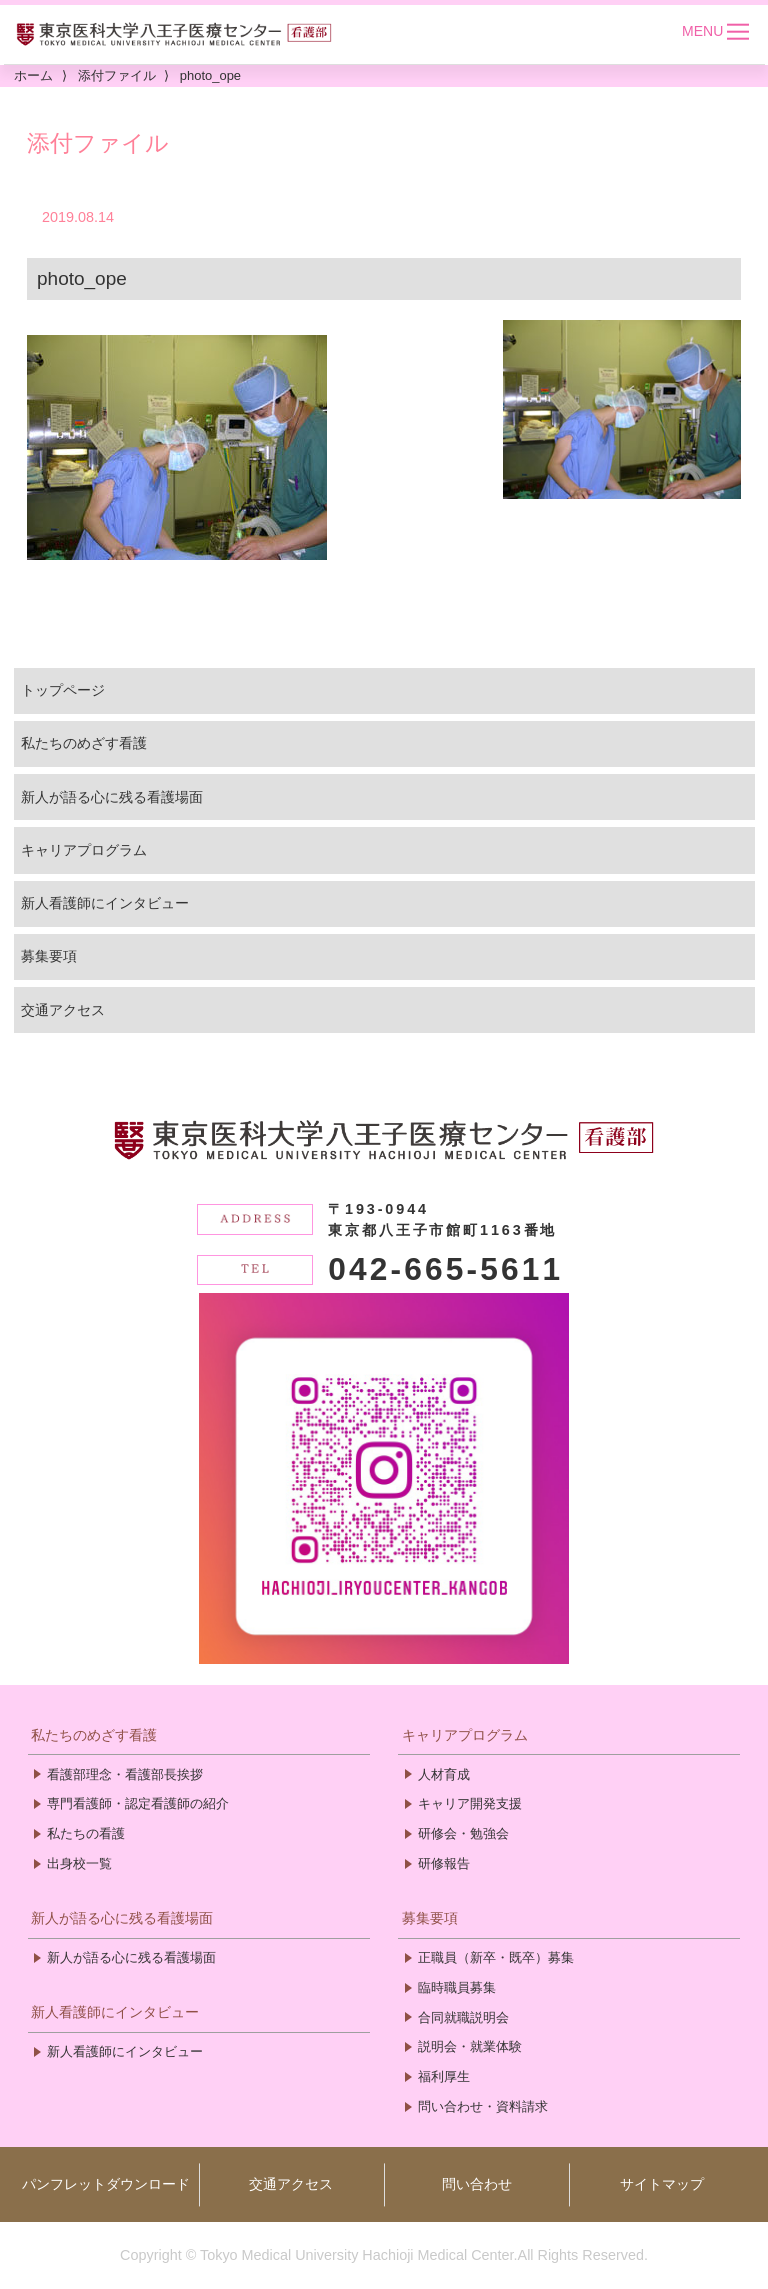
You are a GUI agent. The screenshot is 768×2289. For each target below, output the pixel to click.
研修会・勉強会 (463, 1833)
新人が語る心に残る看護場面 (112, 797)
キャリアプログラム (84, 850)
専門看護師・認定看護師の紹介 (138, 1803)
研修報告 (444, 1863)
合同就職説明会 (463, 2017)
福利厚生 (444, 2076)
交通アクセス (63, 1010)
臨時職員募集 (457, 1987)
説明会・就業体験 (470, 2046)
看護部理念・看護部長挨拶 (125, 1774)
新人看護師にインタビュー (105, 903)
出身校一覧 (79, 1863)
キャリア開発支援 (470, 1803)
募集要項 (49, 956)
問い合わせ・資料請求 (483, 2106)
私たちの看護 (86, 1833)
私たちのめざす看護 (84, 743)
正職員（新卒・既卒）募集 (496, 1957)
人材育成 (444, 1774)
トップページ (63, 690)
